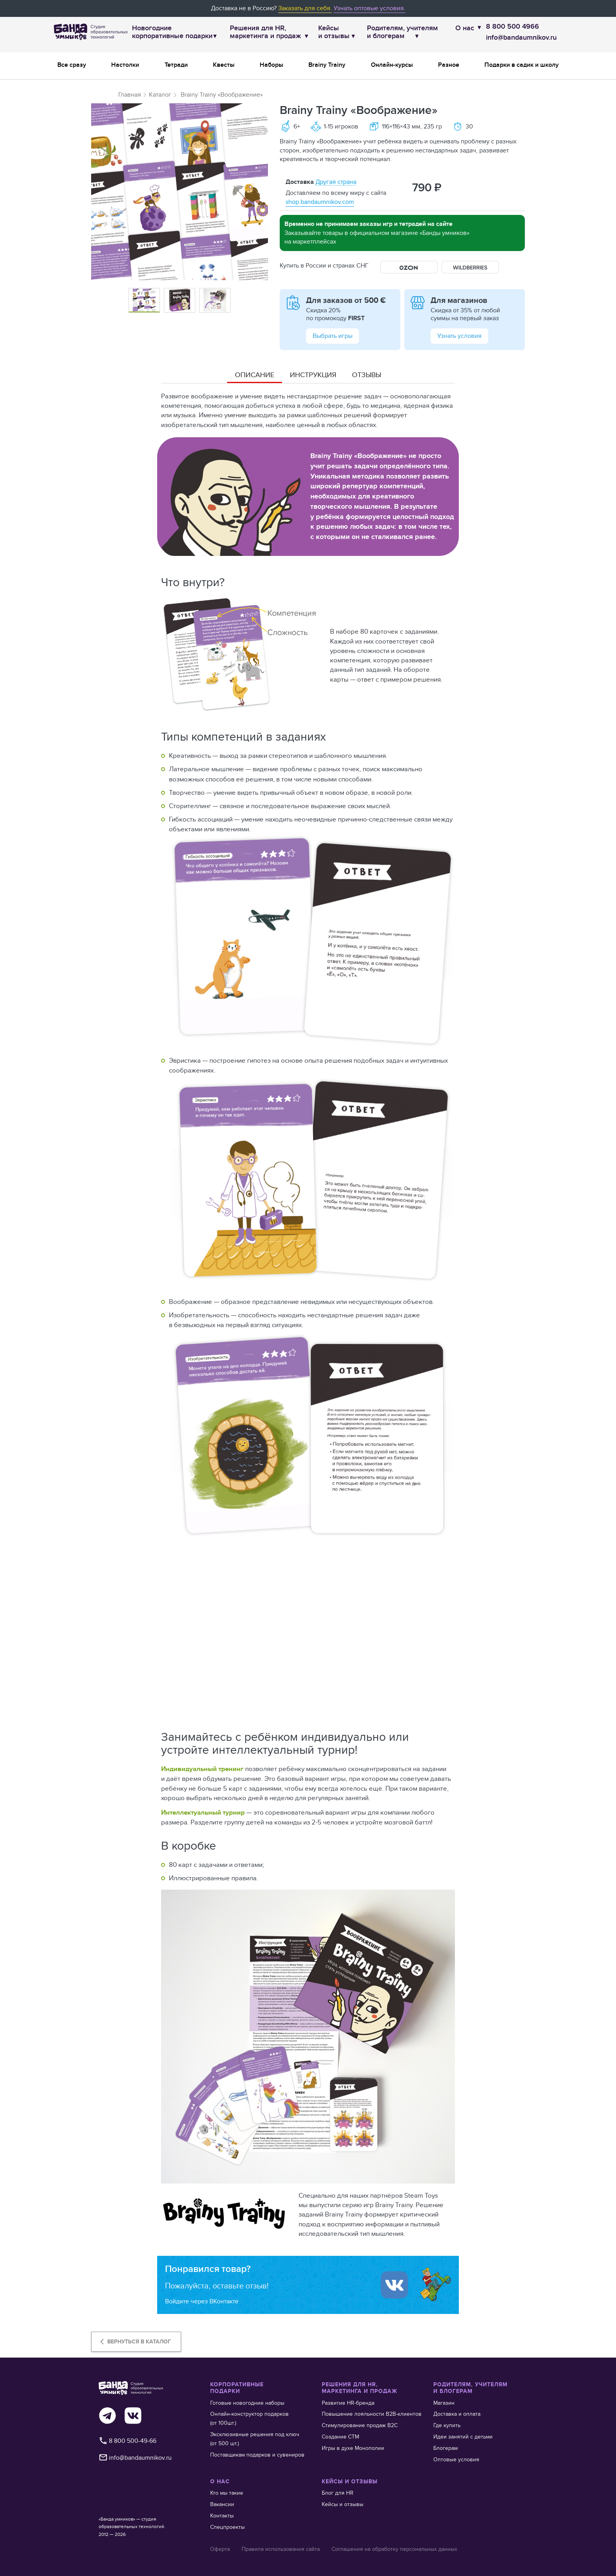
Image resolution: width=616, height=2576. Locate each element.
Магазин (444, 2403)
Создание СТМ (340, 2436)
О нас (464, 28)
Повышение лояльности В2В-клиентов (372, 2414)
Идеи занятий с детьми (463, 2436)
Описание (254, 375)
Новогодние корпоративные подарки (172, 32)
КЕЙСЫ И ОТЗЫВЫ (350, 2481)
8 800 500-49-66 (127, 2441)
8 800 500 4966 (512, 26)
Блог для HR (338, 2493)
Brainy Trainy (326, 64)
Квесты (224, 64)
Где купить (446, 2425)
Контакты (222, 2515)
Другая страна (335, 182)
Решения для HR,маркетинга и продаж (265, 32)
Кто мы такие (226, 2493)
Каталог (160, 94)
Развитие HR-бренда (348, 2403)
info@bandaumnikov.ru (521, 37)
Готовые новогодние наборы (247, 2403)
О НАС (220, 2481)
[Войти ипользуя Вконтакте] (394, 2285)
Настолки (125, 64)
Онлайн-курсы (392, 64)
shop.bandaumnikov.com (320, 201)
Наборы (271, 64)
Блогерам (445, 2448)
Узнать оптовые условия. (369, 8)
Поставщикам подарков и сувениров (257, 2455)
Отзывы (366, 375)
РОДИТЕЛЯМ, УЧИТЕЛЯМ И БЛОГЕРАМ (470, 2387)
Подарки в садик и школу (521, 64)
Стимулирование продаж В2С (360, 2425)
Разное (448, 64)
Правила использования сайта (281, 2549)
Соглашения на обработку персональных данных (394, 2549)
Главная (129, 94)
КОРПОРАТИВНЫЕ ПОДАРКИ (237, 2387)
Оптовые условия (456, 2459)
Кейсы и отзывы (334, 32)
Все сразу (71, 64)
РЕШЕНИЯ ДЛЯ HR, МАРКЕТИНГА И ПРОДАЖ (359, 2387)
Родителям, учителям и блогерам (402, 32)
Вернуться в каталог (134, 2341)
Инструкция (313, 375)
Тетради (176, 64)
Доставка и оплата (456, 2414)
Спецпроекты (227, 2527)
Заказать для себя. (305, 8)
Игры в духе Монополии (353, 2448)
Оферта (220, 2549)
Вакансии (222, 2504)
